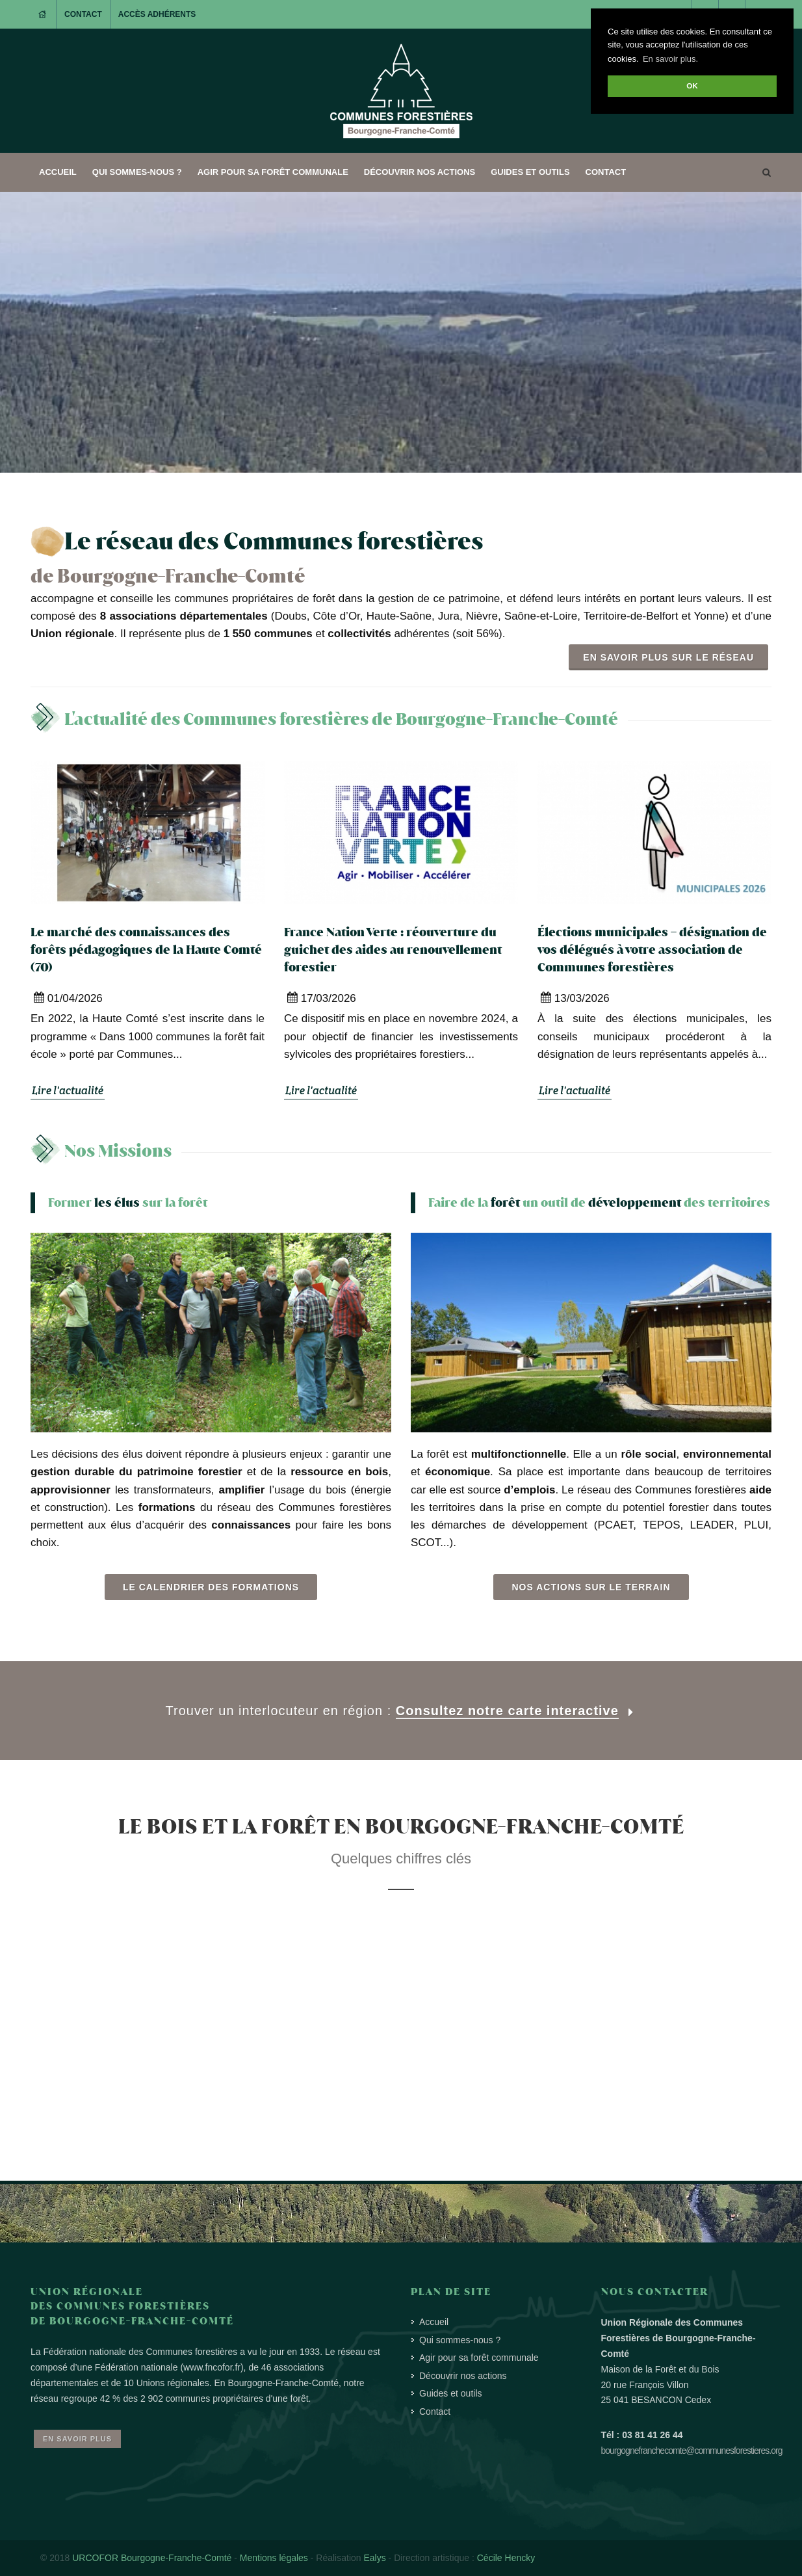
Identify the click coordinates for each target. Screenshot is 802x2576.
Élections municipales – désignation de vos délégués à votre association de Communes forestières (652, 949)
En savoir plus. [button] (670, 59)
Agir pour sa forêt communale (273, 172)
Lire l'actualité (67, 1090)
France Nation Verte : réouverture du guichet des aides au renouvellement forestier (393, 949)
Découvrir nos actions (419, 172)
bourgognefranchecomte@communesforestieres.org (692, 2450)
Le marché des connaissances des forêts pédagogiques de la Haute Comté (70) (146, 949)
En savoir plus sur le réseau (668, 657)
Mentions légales (274, 2558)
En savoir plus (77, 2439)
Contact (83, 14)
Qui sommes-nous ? (137, 172)
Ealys (374, 2558)
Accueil (58, 172)
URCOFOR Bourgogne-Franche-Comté (151, 2558)
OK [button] (692, 85)
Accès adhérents (157, 14)
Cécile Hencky (506, 2558)
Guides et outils (530, 172)
